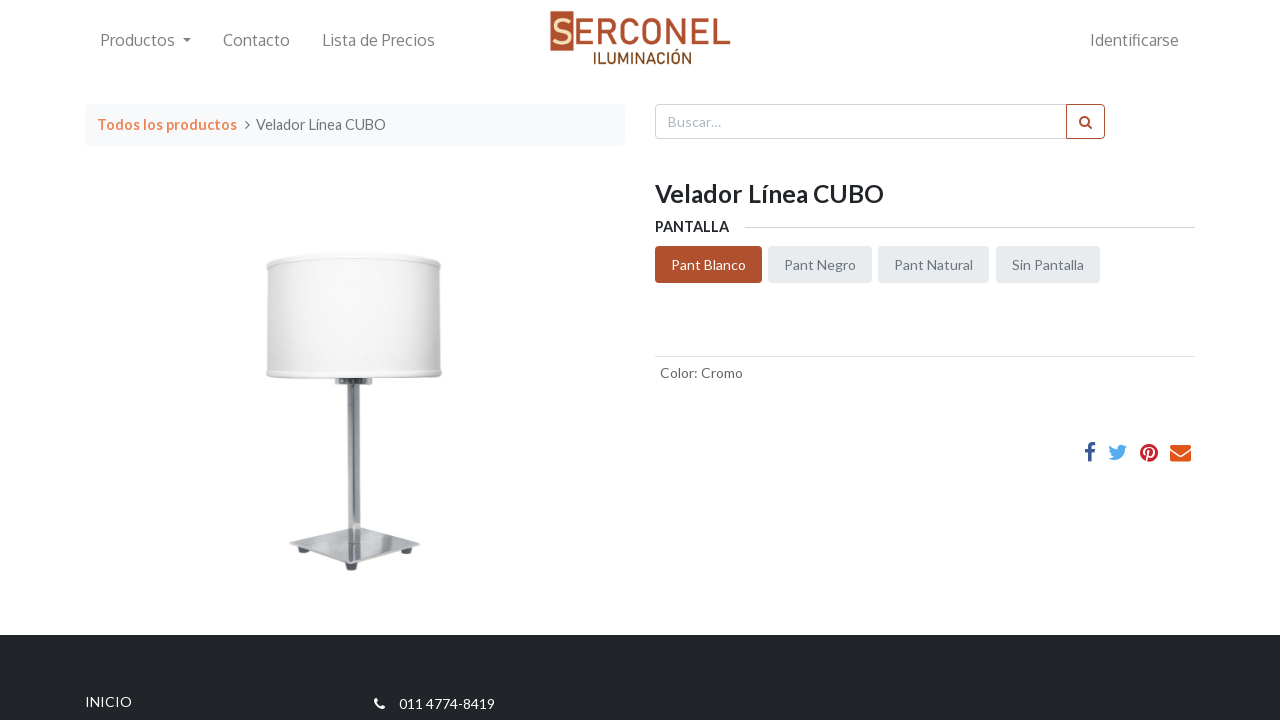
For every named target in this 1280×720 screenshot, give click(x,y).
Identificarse (1134, 40)
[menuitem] (256, 40)
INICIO (108, 701)
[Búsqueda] (1085, 121)
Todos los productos (167, 124)
